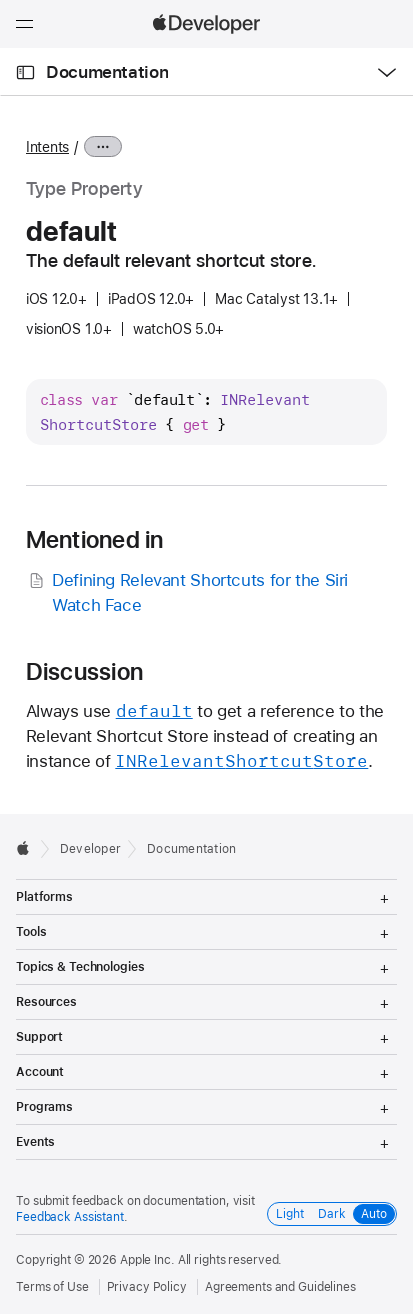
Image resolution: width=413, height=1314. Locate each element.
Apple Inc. (147, 1260)
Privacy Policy (147, 1287)
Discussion (84, 672)
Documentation (107, 72)
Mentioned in (95, 540)
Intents (47, 147)
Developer (90, 849)
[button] (0, 0)
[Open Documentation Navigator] (25, 72)
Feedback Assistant (70, 1217)
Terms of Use (52, 1287)
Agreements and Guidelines (280, 1287)
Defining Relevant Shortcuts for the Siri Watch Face (187, 591)
